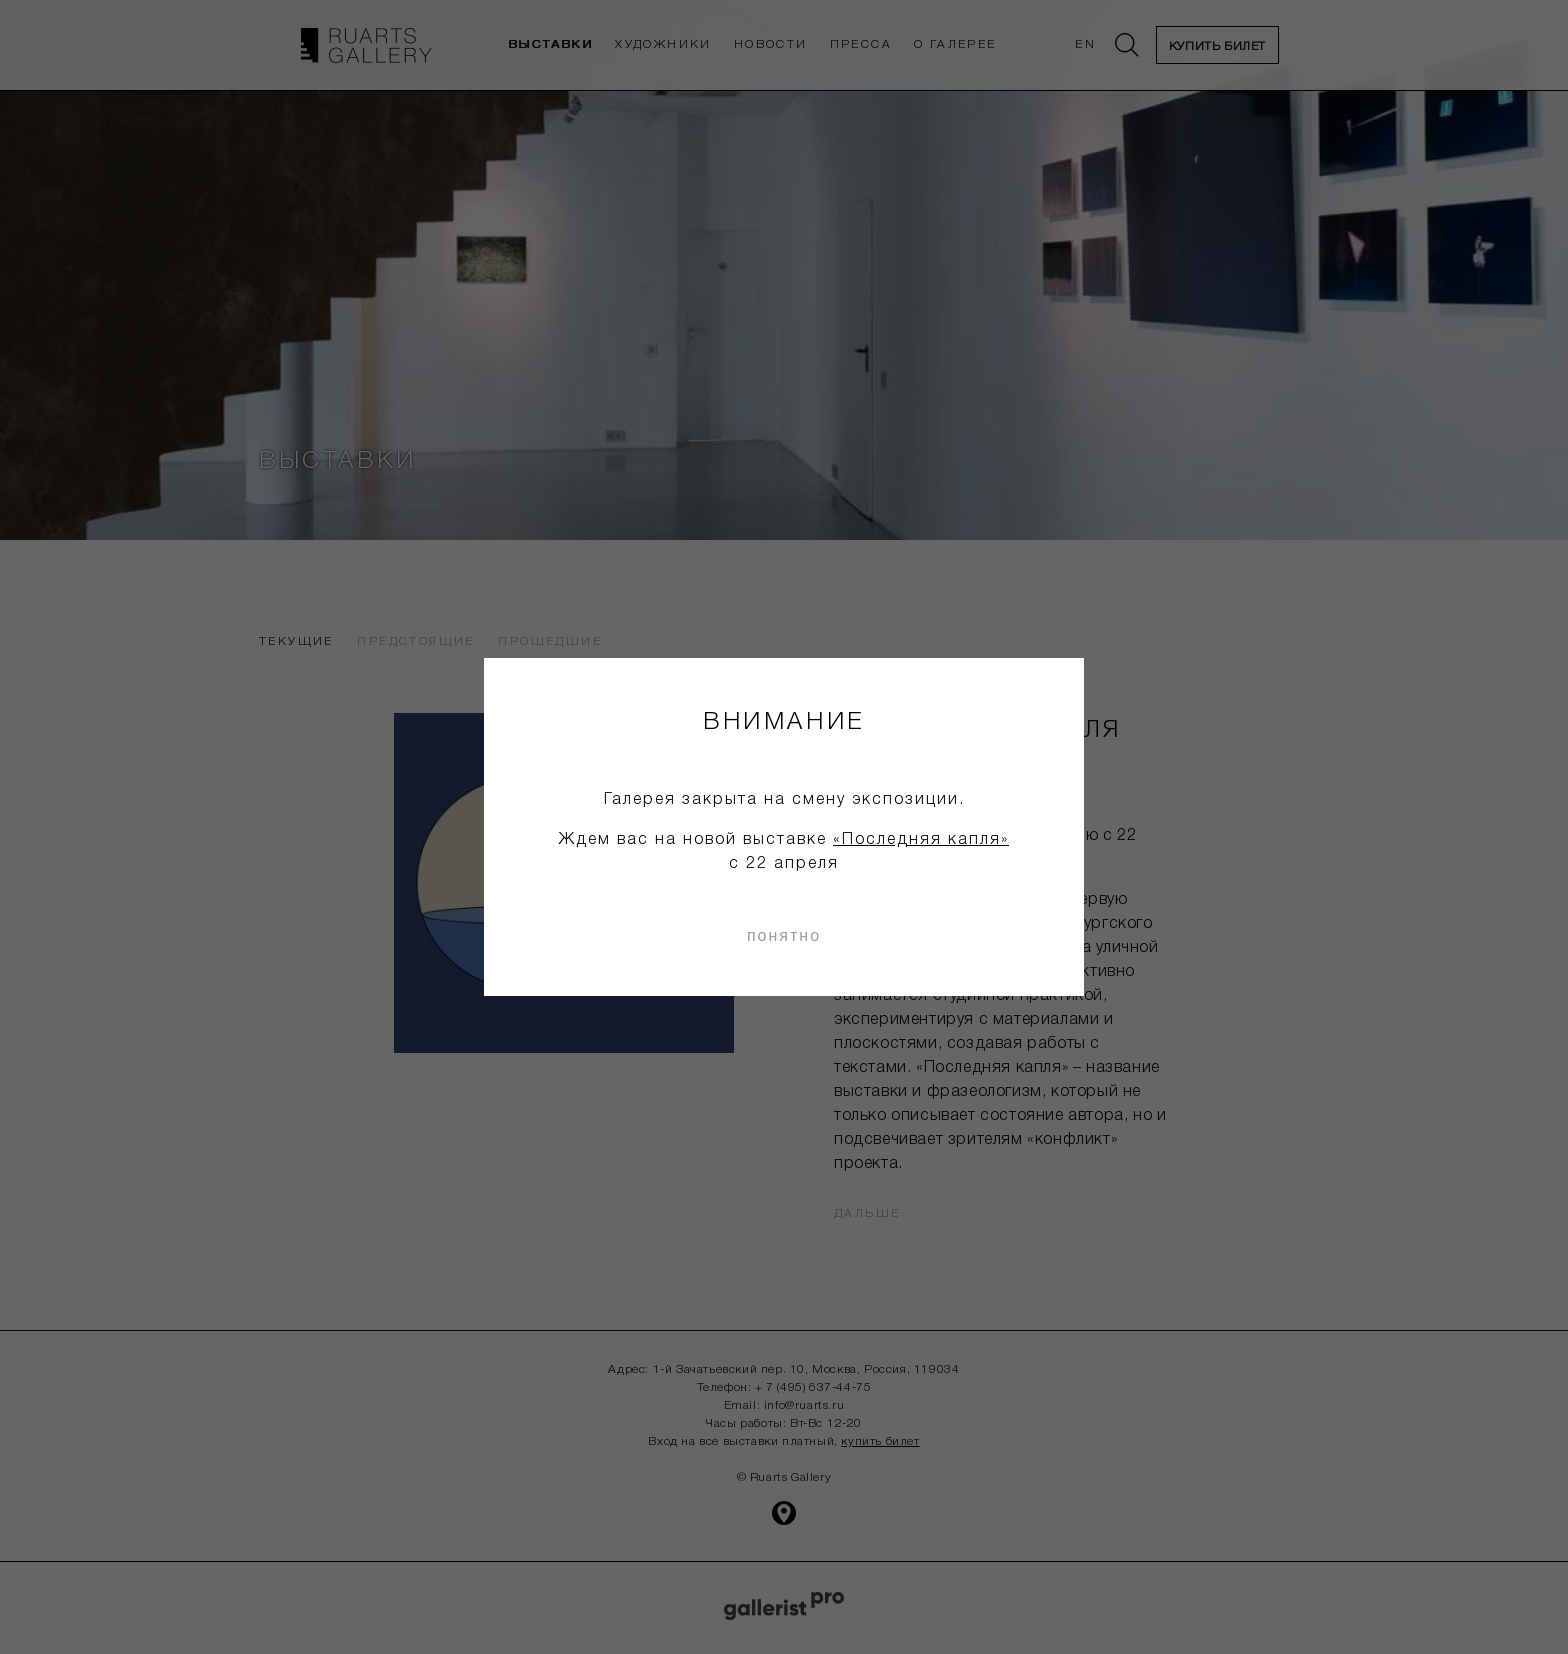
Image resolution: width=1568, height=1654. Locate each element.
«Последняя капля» (921, 840)
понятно (784, 935)
